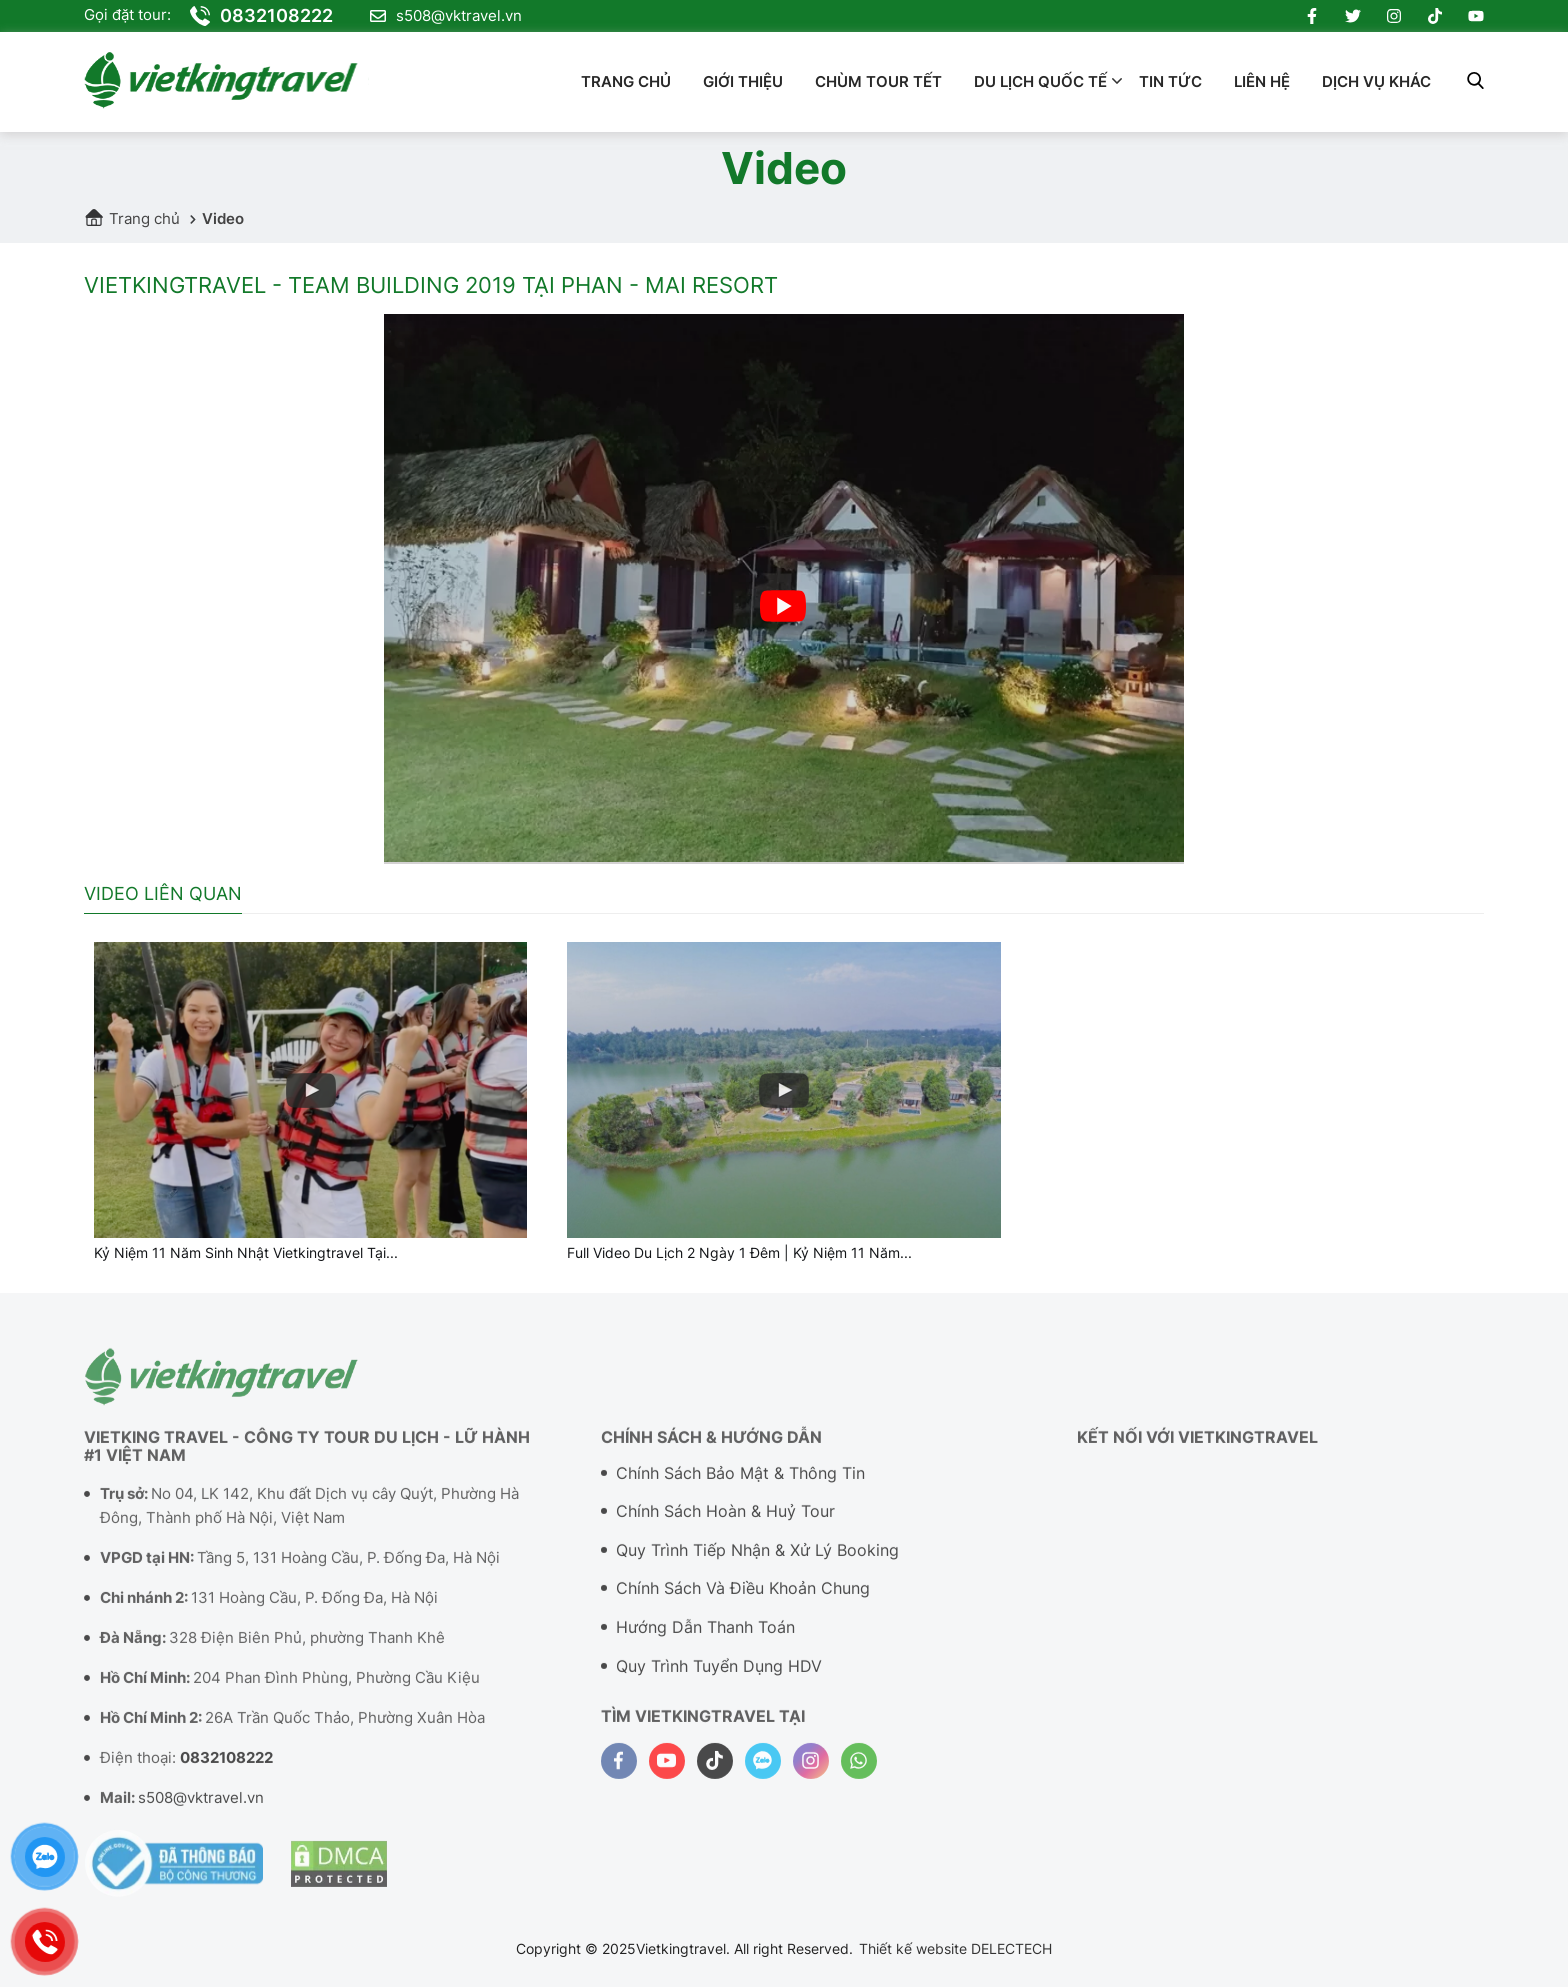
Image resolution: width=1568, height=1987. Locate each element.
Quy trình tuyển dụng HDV (719, 1677)
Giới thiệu (743, 81)
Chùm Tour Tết (878, 81)
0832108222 (261, 16)
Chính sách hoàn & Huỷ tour (725, 1522)
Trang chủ (626, 81)
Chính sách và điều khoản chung (743, 1600)
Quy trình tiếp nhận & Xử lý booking (757, 1561)
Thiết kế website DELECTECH (955, 1948)
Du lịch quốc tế (1040, 81)
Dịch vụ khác (1376, 81)
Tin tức (1170, 81)
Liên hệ (1262, 81)
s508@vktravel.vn (446, 16)
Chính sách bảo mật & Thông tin (740, 1484)
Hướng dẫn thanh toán (705, 1638)
